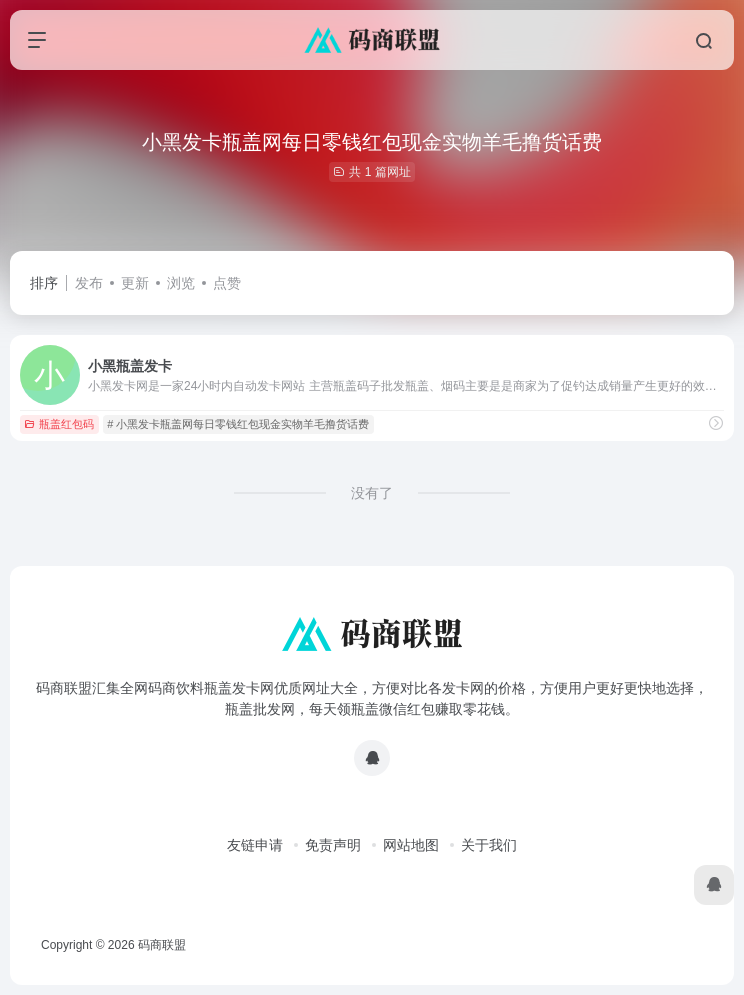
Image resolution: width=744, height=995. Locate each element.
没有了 (372, 493)
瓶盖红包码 (59, 424)
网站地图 (411, 845)
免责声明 (333, 845)
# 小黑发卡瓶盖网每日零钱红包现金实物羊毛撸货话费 (238, 424)
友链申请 (255, 845)
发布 (89, 283)
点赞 (227, 283)
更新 (135, 283)
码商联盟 (162, 945)
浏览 (181, 283)
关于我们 (489, 845)
